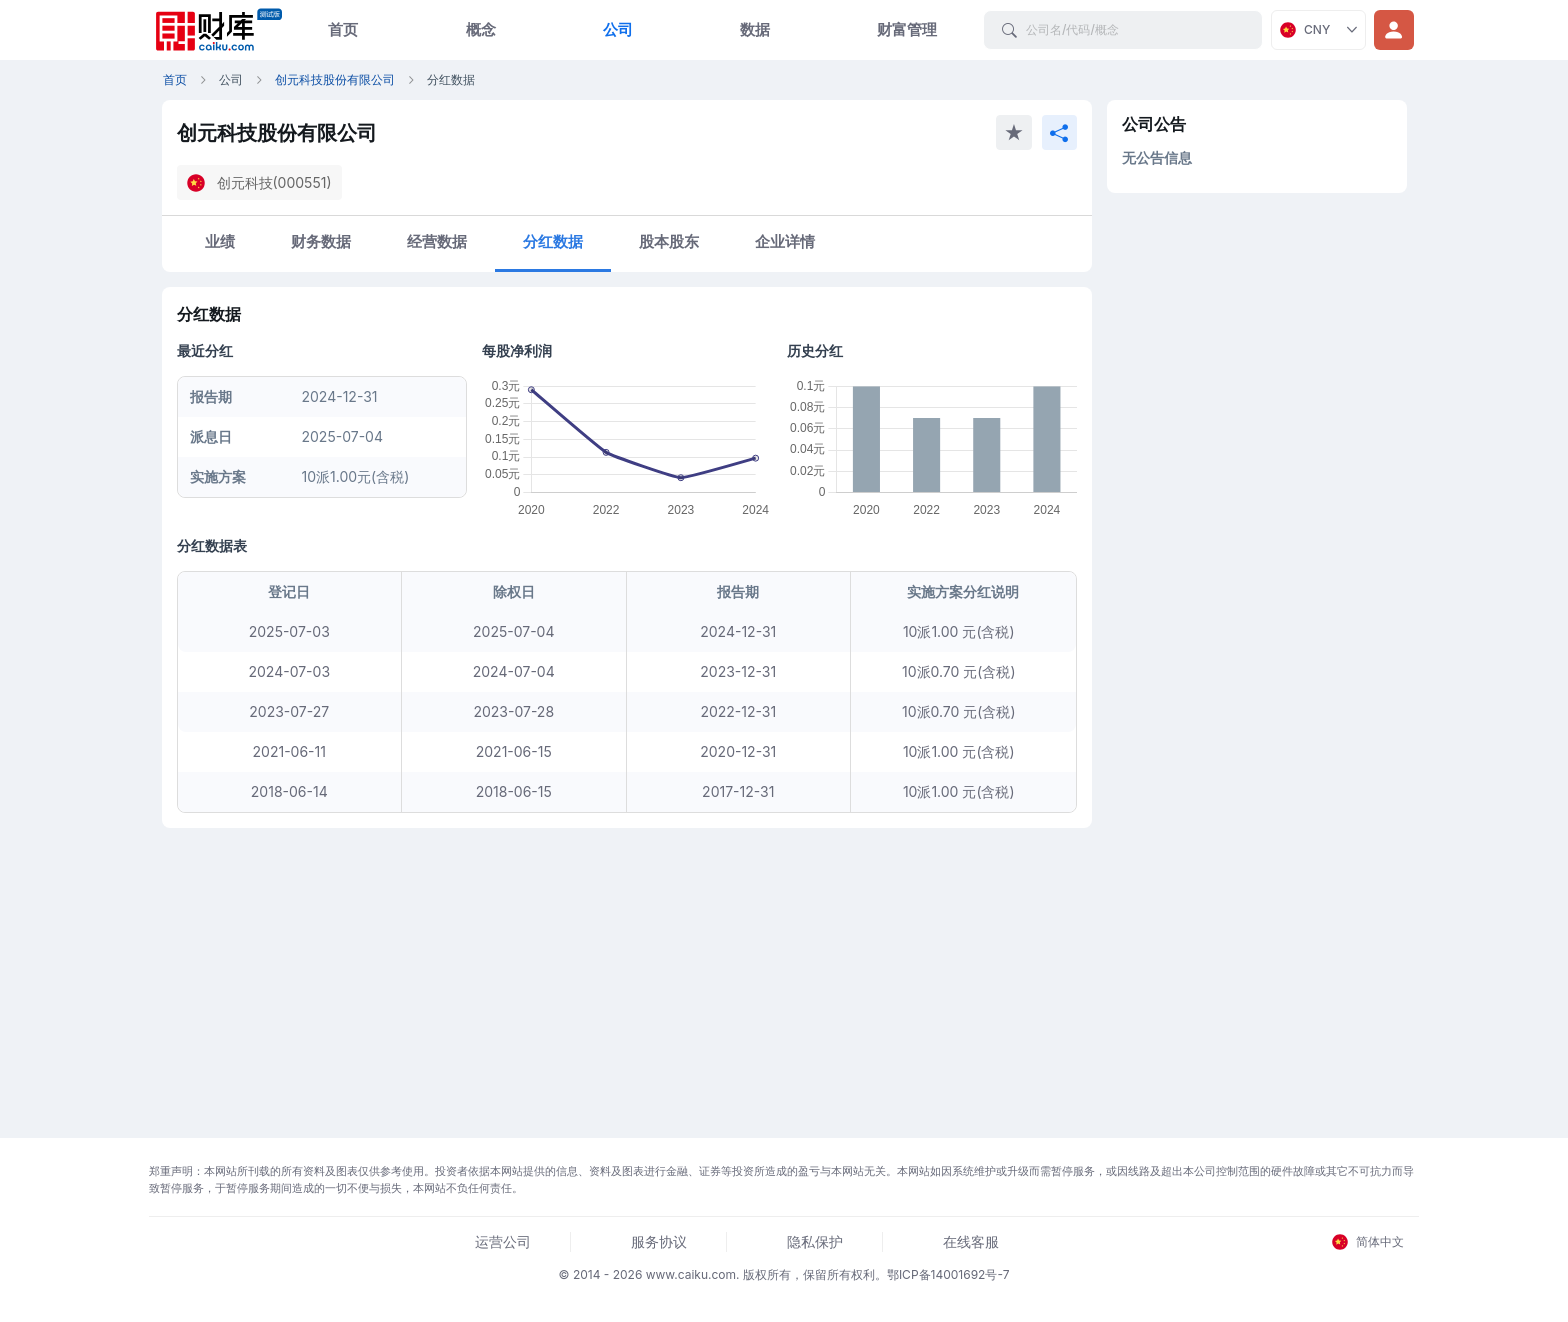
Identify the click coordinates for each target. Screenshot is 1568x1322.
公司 (618, 29)
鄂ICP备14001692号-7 (948, 1274)
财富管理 (907, 29)
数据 (755, 29)
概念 (481, 29)
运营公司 (503, 1241)
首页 (343, 29)
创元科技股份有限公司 (335, 79)
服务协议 (659, 1241)
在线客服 (971, 1241)
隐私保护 (815, 1241)
